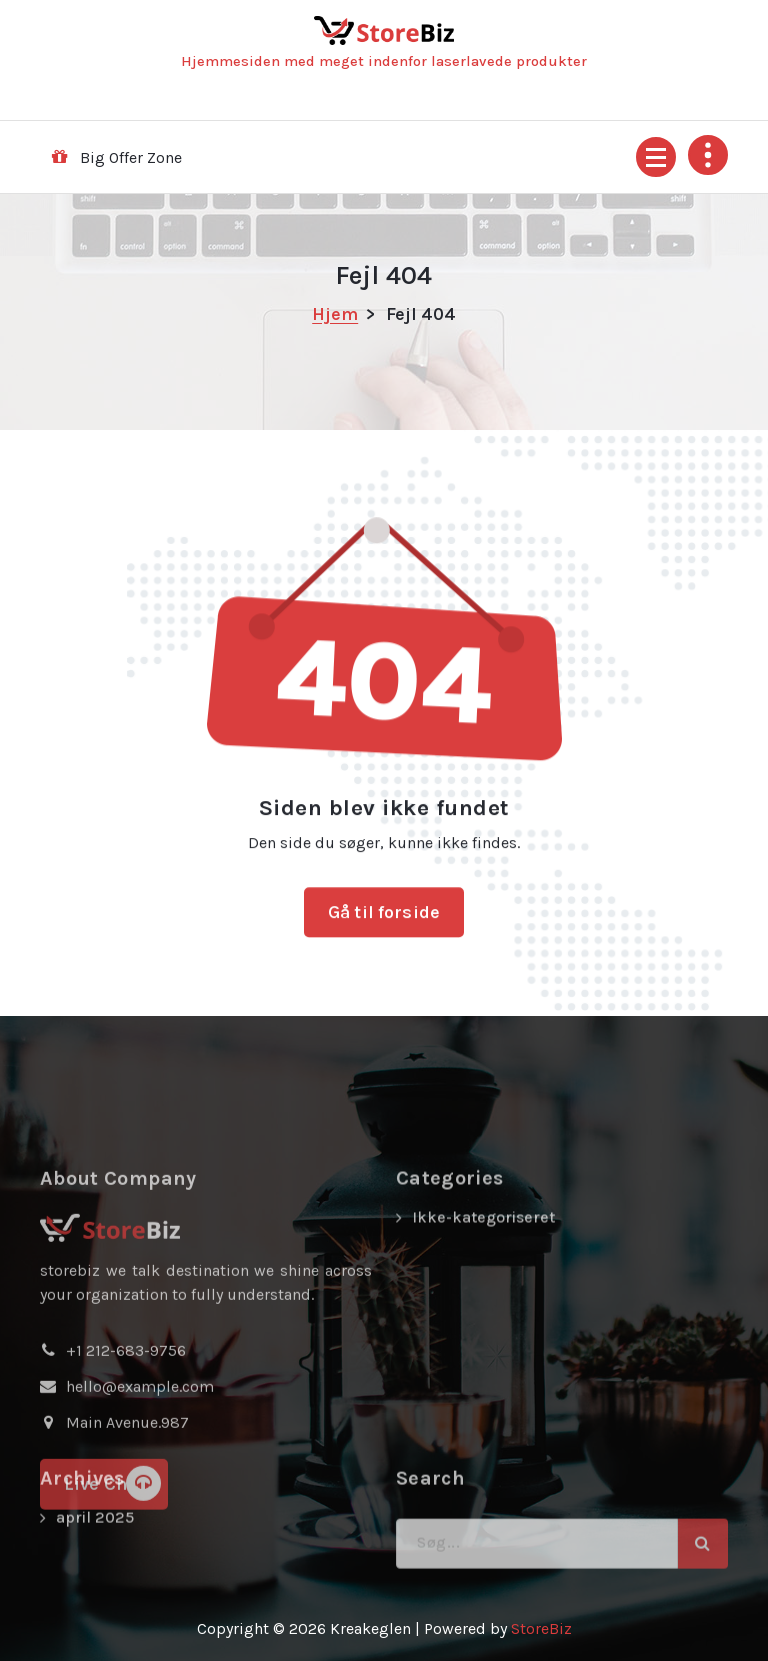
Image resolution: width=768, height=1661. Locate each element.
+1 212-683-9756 (126, 1427)
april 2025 (95, 1542)
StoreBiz (541, 1628)
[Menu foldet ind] (656, 157)
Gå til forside (384, 927)
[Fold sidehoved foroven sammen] (708, 155)
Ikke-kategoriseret (483, 1294)
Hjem (335, 314)
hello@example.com (140, 1463)
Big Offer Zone (131, 157)
